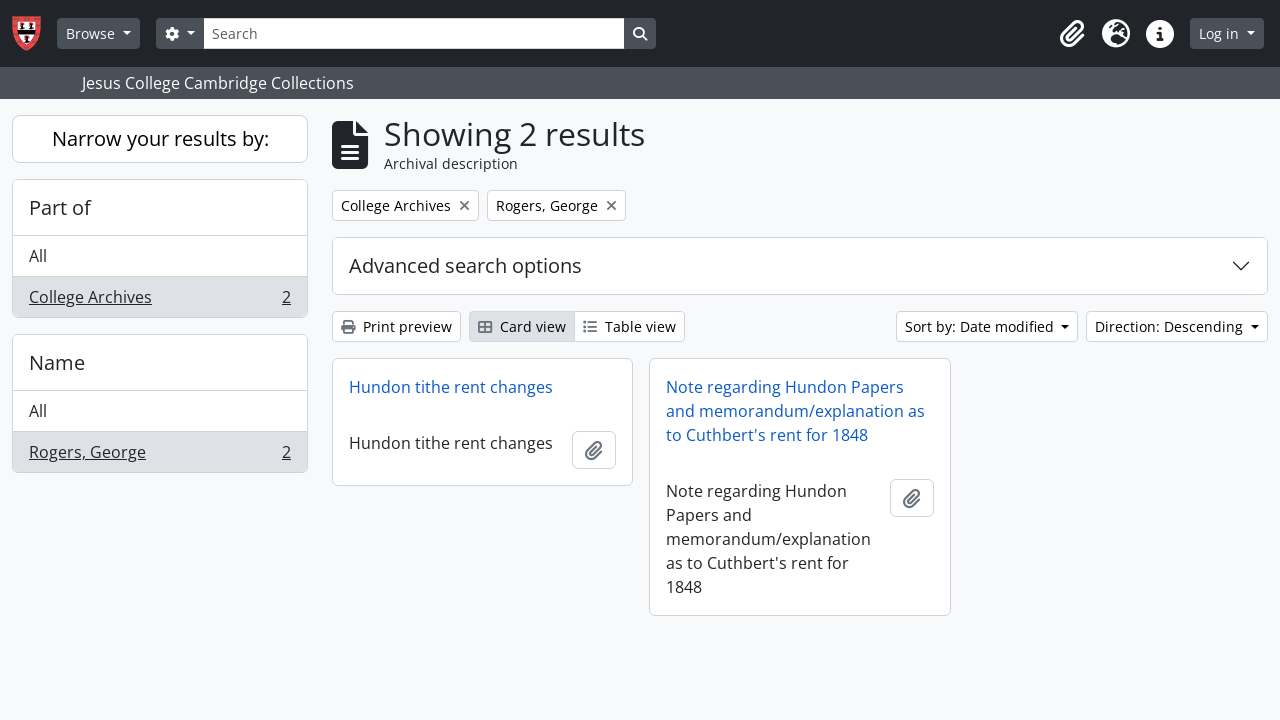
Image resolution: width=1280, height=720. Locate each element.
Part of (60, 207)
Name (57, 362)
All (38, 256)
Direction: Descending (1171, 326)
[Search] (414, 33)
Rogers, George (159, 456)
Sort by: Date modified (981, 326)
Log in (1221, 33)
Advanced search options (465, 265)
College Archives (159, 301)
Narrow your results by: (160, 138)
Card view (522, 326)
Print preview (396, 326)
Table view (629, 326)
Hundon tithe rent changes (451, 387)
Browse (92, 33)
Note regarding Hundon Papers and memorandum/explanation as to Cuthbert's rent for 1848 (795, 411)
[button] (1072, 34)
